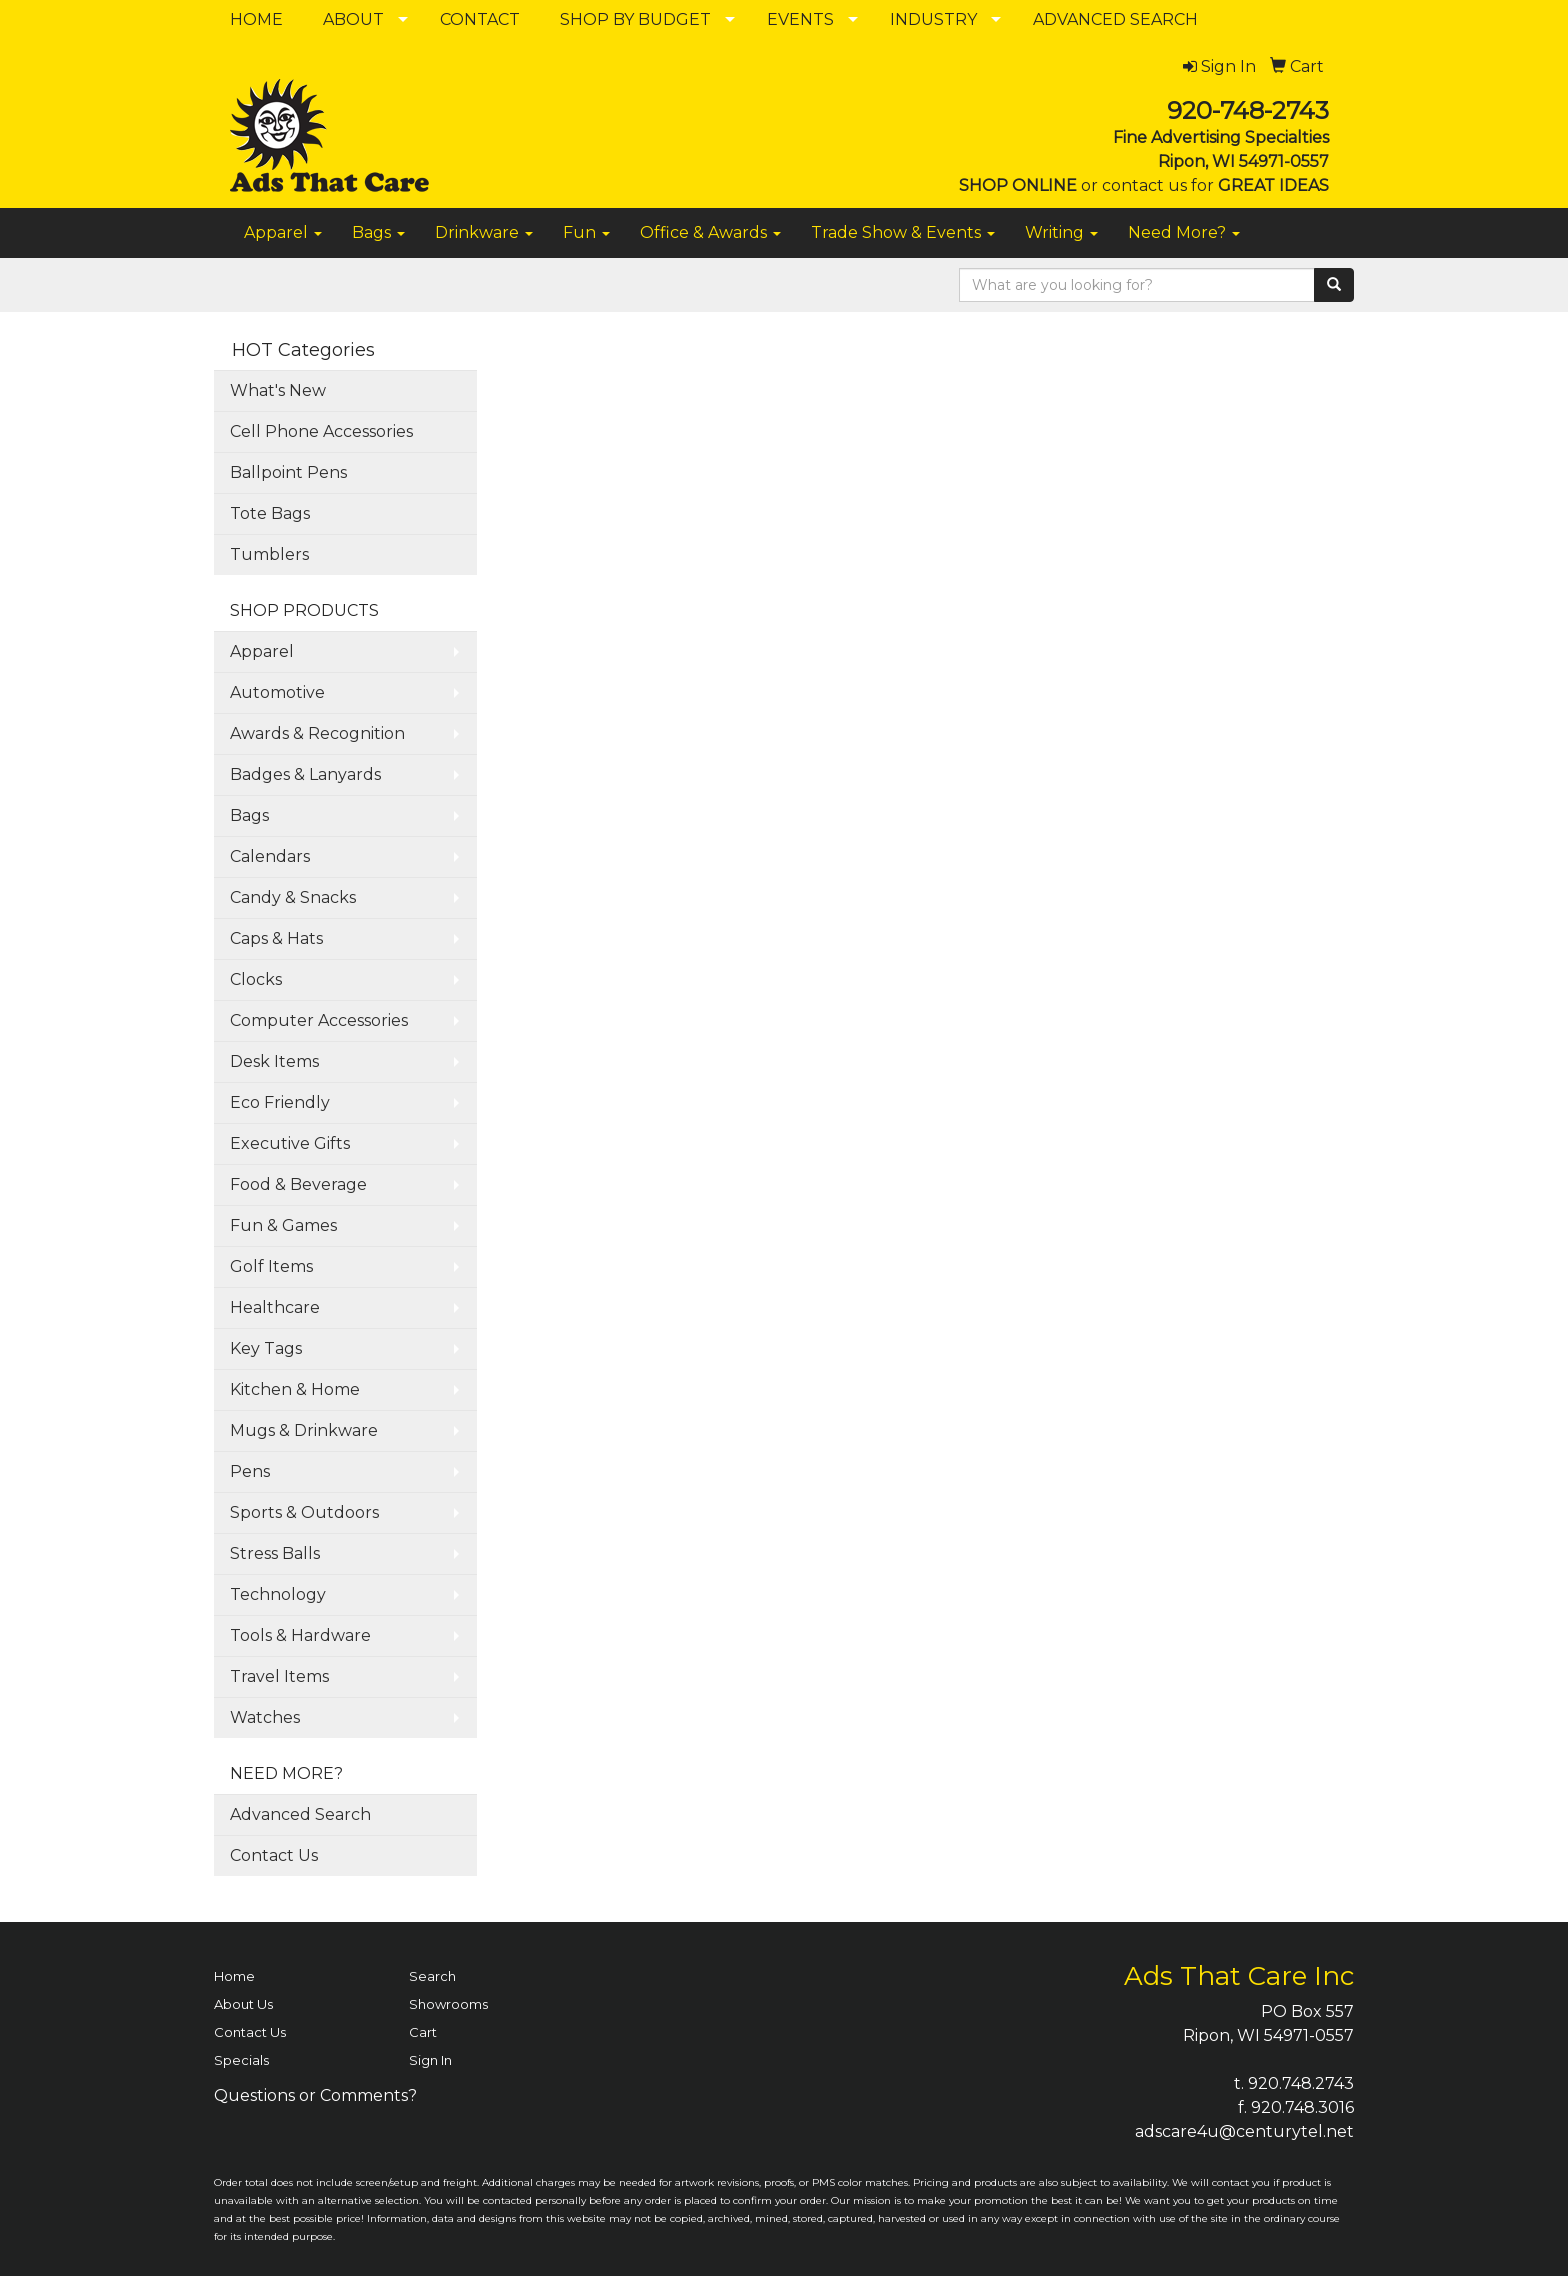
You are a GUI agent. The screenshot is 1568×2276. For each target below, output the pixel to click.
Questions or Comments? (315, 2095)
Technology (278, 1594)
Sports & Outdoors (304, 1512)
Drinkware (484, 232)
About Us (243, 2004)
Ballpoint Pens (288, 472)
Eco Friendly (280, 1102)
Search (432, 1976)
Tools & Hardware (300, 1635)
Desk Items (274, 1061)
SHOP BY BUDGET (635, 19)
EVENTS (800, 19)
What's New (278, 390)
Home (234, 1976)
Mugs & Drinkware (304, 1430)
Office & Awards (710, 232)
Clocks (256, 979)
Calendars (270, 856)
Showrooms (448, 2004)
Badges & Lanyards (305, 774)
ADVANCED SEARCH (1115, 19)
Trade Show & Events (903, 232)
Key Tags (266, 1348)
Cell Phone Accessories (321, 431)
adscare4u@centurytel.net (1244, 2131)
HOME (256, 19)
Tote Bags (270, 513)
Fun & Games (283, 1225)
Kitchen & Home (295, 1389)
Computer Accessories (319, 1020)
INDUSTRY (933, 19)
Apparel (283, 232)
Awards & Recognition (317, 733)
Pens (250, 1471)
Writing (1061, 232)
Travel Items (279, 1676)
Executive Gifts (290, 1143)
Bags (378, 232)
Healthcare (275, 1307)
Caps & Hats (276, 938)
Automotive (277, 692)
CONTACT (480, 19)
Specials (241, 2060)
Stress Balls (275, 1553)
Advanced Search (300, 1814)
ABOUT (353, 19)
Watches (265, 1717)
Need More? (1184, 232)
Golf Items (271, 1266)
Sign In (430, 2060)
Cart (423, 2032)
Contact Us (274, 1855)
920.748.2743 (1301, 2083)
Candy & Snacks (293, 897)
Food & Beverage (298, 1184)
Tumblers (269, 554)
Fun (586, 232)
